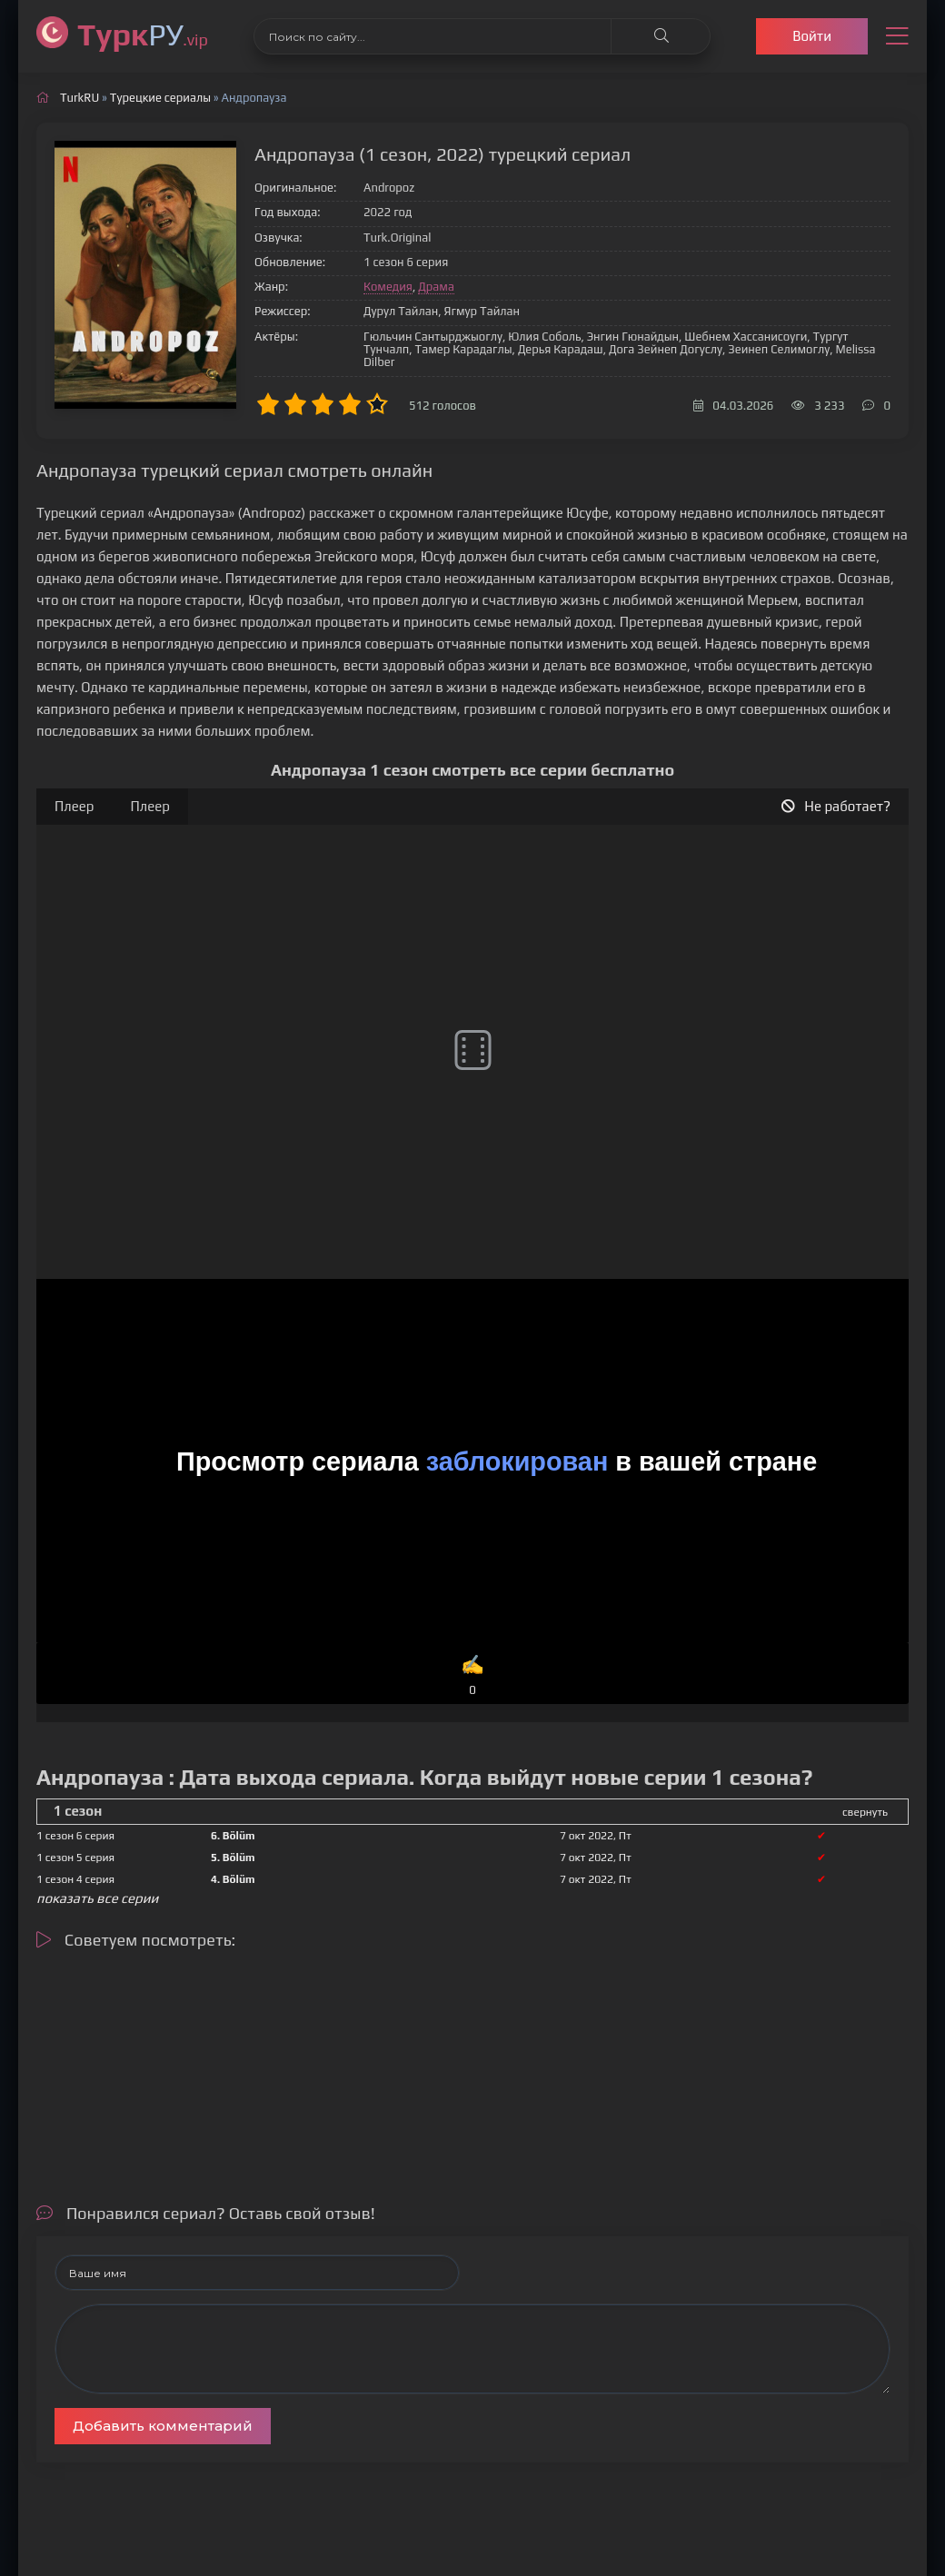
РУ (142, 34)
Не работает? (835, 806)
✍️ (472, 1676)
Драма (436, 286)
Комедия (388, 286)
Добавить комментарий (163, 2425)
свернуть (865, 1812)
